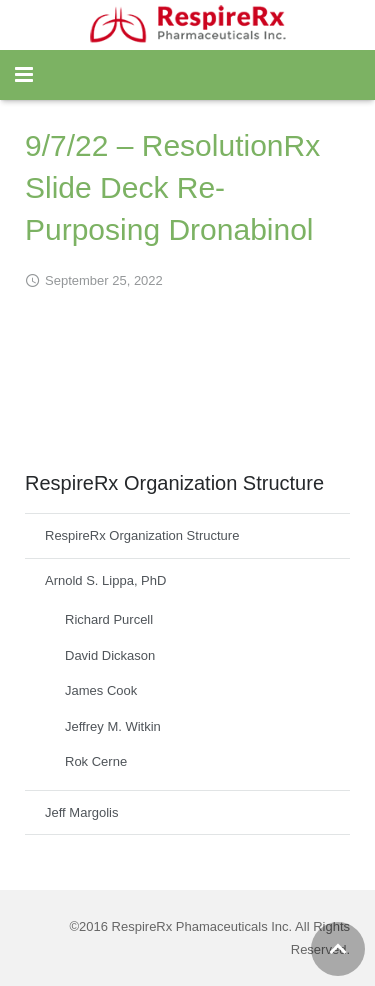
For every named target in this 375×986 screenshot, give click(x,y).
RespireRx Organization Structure (142, 535)
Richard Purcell (109, 619)
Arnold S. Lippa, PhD (105, 580)
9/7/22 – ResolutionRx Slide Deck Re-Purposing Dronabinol (172, 187)
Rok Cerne (96, 761)
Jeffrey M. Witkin (113, 726)
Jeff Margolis (81, 812)
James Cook (101, 690)
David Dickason (110, 655)
